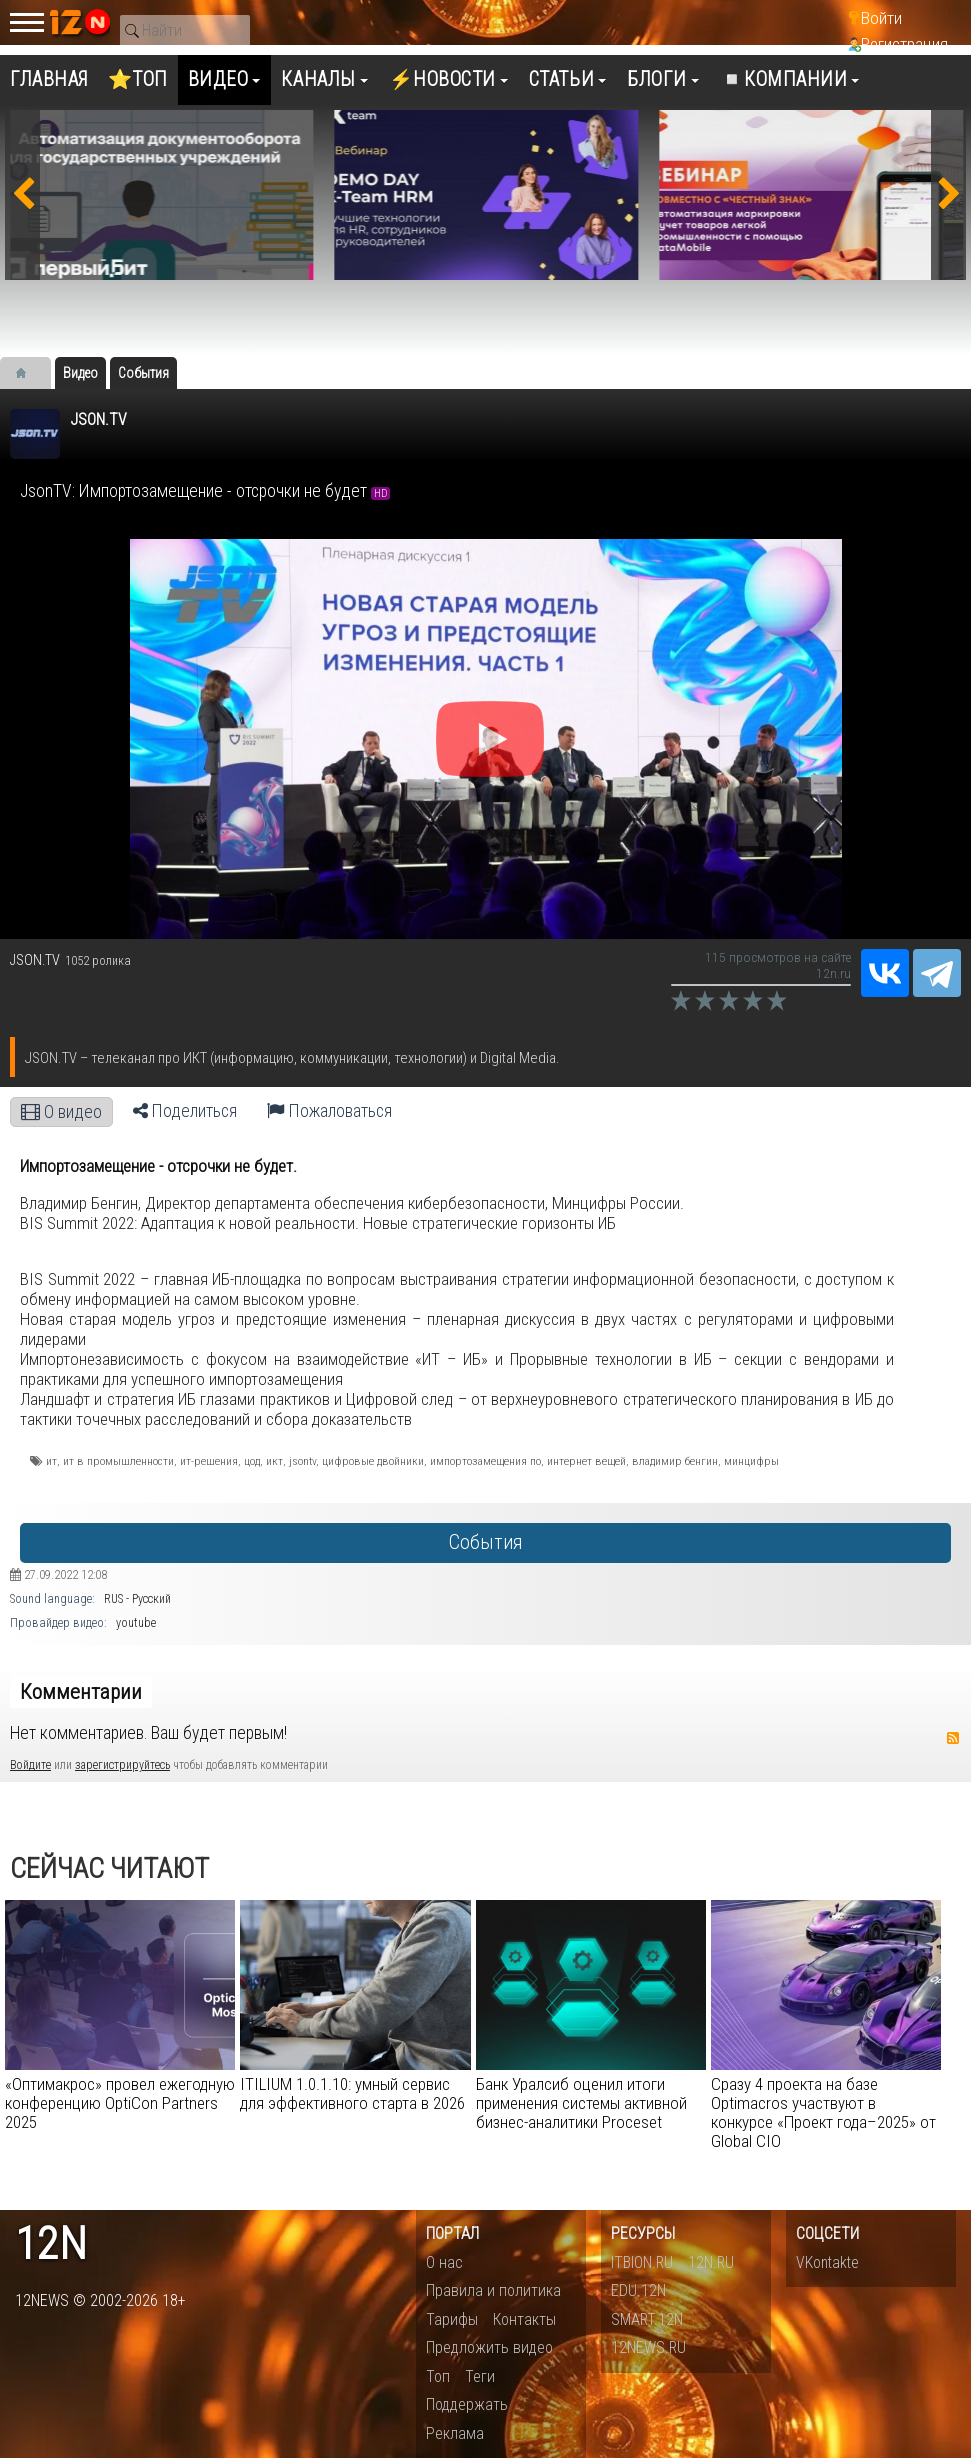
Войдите (30, 1765)
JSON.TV (98, 419)
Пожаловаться (329, 1111)
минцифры (751, 1461)
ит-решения (209, 1461)
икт (274, 1461)
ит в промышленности (118, 1461)
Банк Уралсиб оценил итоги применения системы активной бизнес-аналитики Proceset (581, 2103)
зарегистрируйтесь (122, 1765)
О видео (61, 1112)
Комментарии (81, 1692)
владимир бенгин (675, 1461)
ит (51, 1461)
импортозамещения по (485, 1461)
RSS (953, 1738)
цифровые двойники (373, 1461)
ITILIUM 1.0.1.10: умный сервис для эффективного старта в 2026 (352, 2093)
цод (252, 1461)
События (485, 1542)
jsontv (302, 1461)
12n (51, 2244)
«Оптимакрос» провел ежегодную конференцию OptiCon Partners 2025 (120, 2103)
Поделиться (185, 1111)
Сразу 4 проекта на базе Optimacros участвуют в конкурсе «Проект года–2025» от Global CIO (823, 2112)
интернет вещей (586, 1461)
